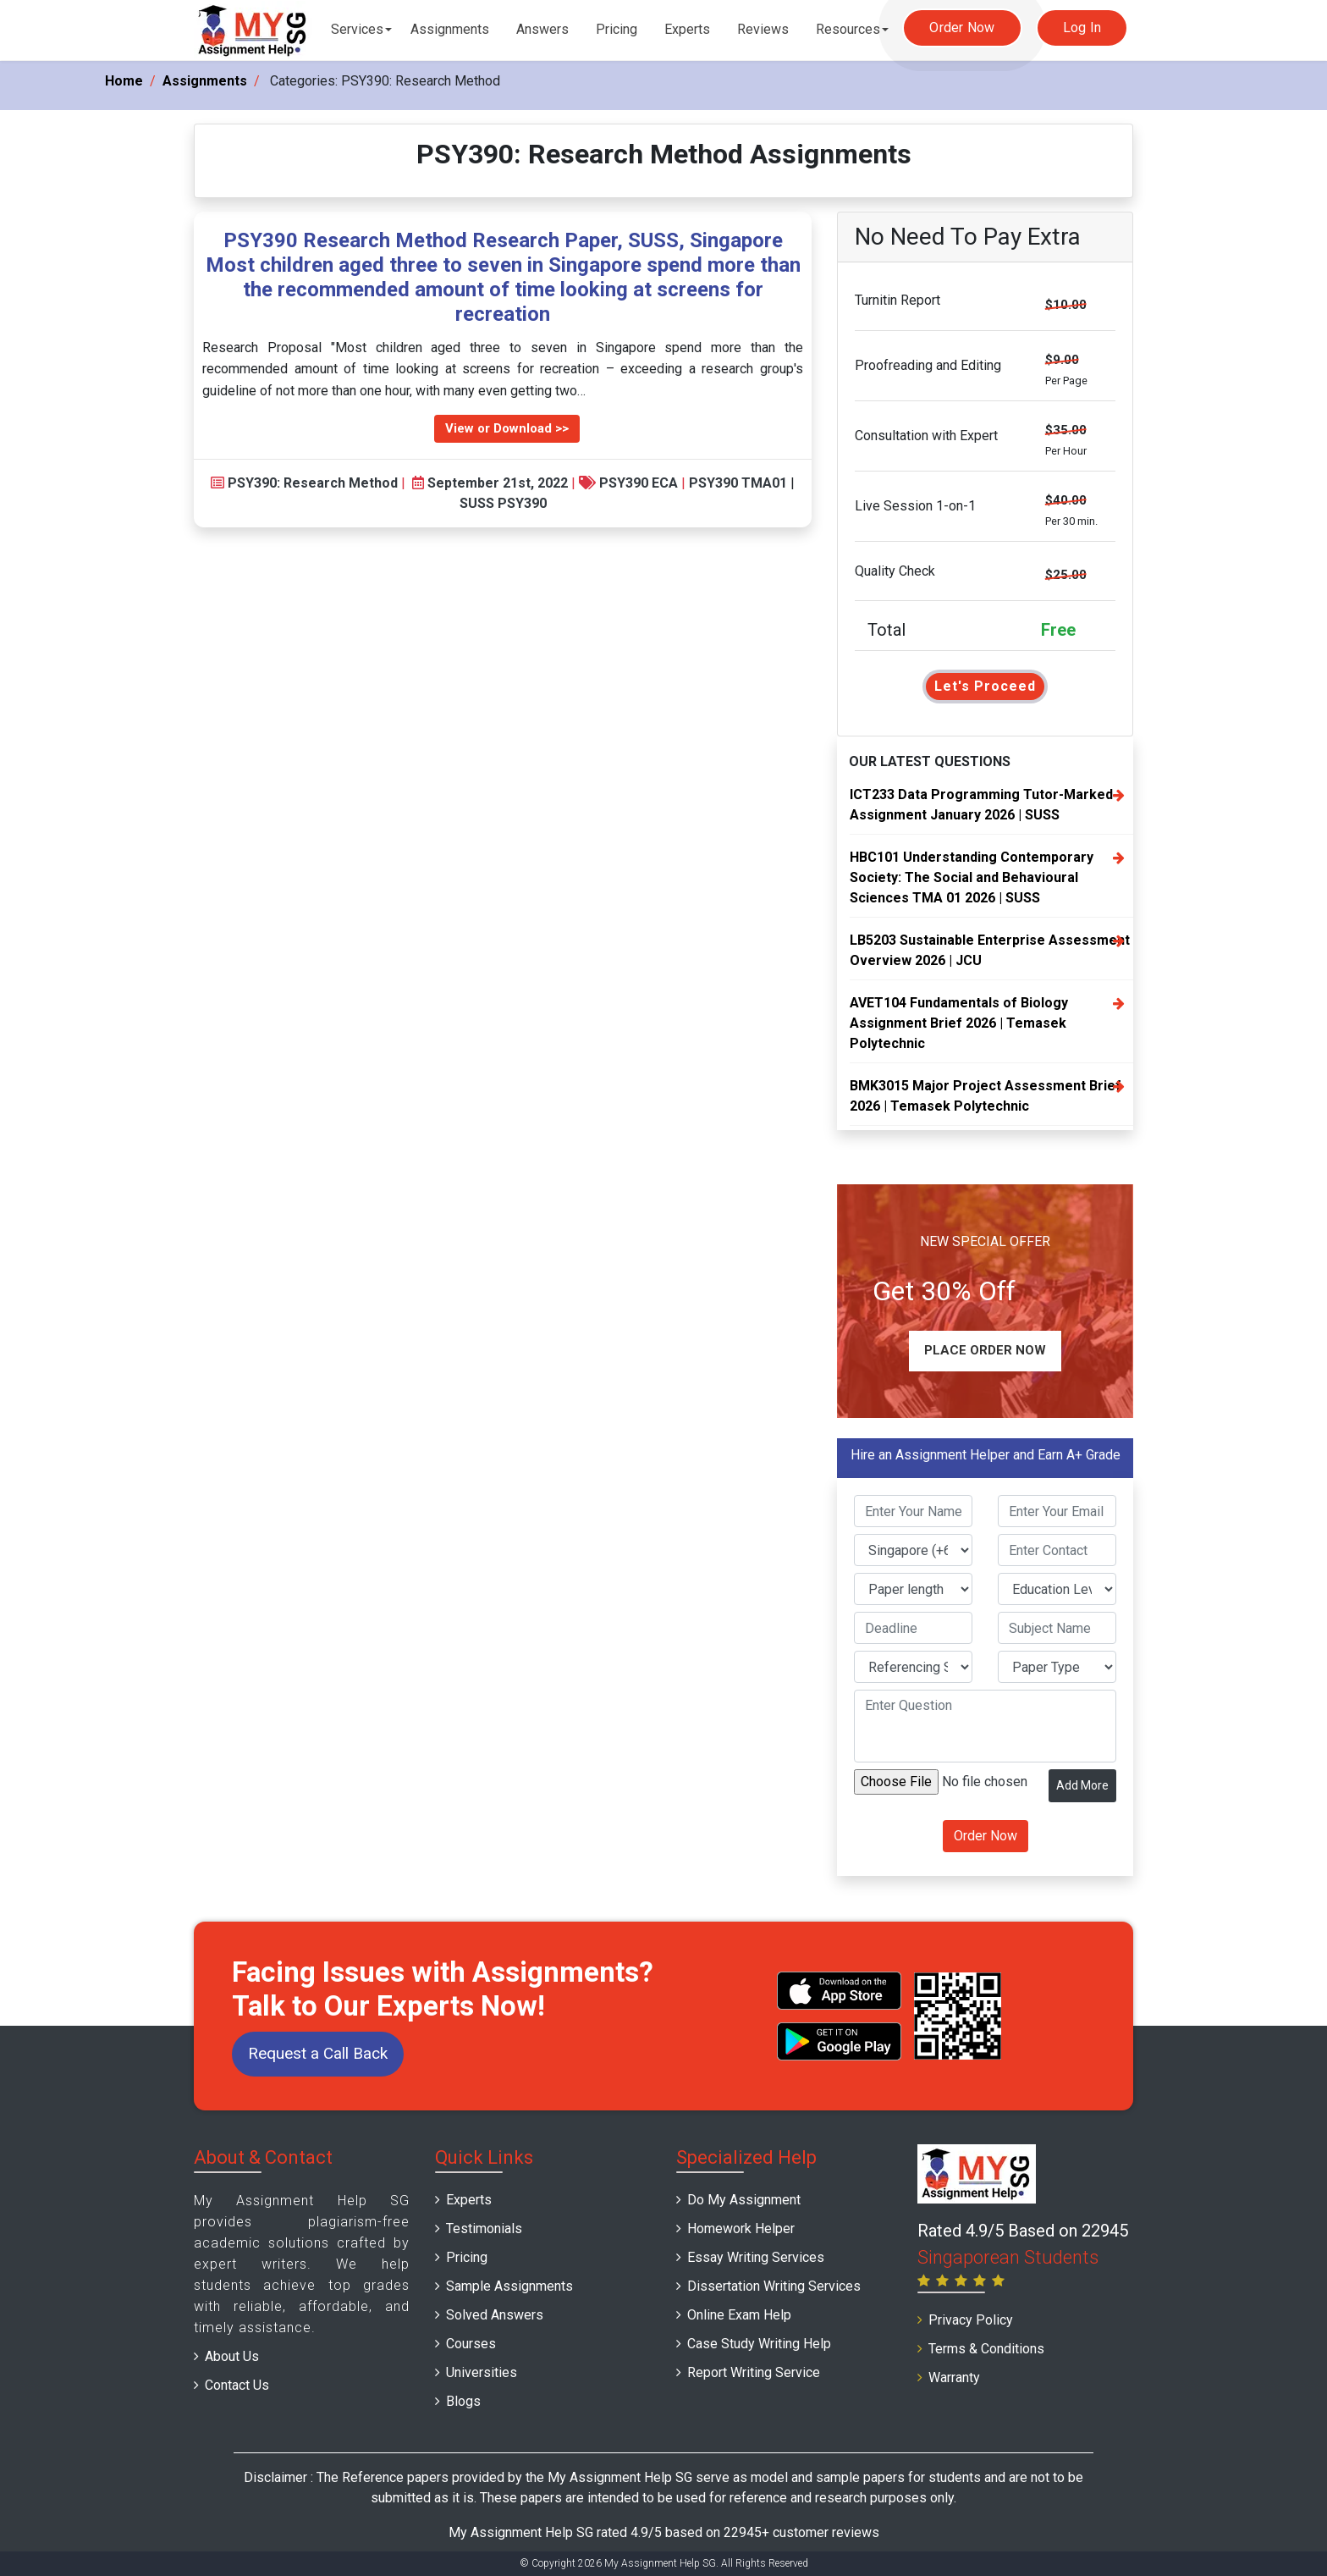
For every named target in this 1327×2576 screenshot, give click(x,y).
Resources (848, 29)
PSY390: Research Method (313, 483)
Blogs (463, 2401)
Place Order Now (985, 1350)
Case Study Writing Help (759, 2344)
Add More (1082, 1785)
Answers (542, 29)
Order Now (961, 27)
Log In (1082, 27)
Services (357, 29)
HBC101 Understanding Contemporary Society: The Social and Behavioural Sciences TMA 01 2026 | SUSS (971, 877)
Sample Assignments (509, 2286)
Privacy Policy (970, 2320)
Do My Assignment (744, 2200)
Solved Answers (494, 2315)
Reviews (763, 29)
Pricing (616, 29)
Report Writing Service (753, 2372)
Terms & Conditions (986, 2349)
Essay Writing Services (755, 2257)
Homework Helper (741, 2228)
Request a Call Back (318, 2053)
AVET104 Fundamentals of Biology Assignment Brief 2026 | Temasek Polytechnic (959, 1023)
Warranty (954, 2377)
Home (124, 81)
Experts (687, 29)
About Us (232, 2356)
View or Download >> (507, 428)
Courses (471, 2344)
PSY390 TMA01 (738, 483)
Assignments (449, 29)
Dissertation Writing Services (774, 2286)
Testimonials (484, 2228)
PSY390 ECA (638, 483)
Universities (481, 2372)
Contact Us (237, 2385)
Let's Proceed (985, 686)
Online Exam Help (739, 2315)
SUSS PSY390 (503, 503)
